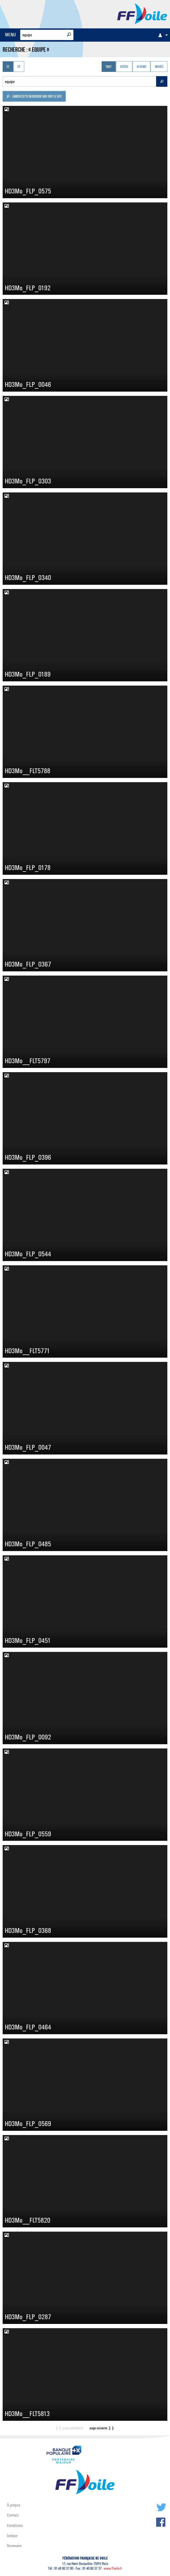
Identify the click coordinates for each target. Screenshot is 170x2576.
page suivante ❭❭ (102, 2428)
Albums (141, 67)
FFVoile (142, 13)
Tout (108, 67)
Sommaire (14, 2545)
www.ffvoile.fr (113, 2568)
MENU (10, 35)
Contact (13, 2515)
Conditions (15, 2525)
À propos (13, 2505)
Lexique (12, 2535)
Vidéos (124, 67)
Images (159, 67)
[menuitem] (161, 35)
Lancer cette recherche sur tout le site (34, 97)
